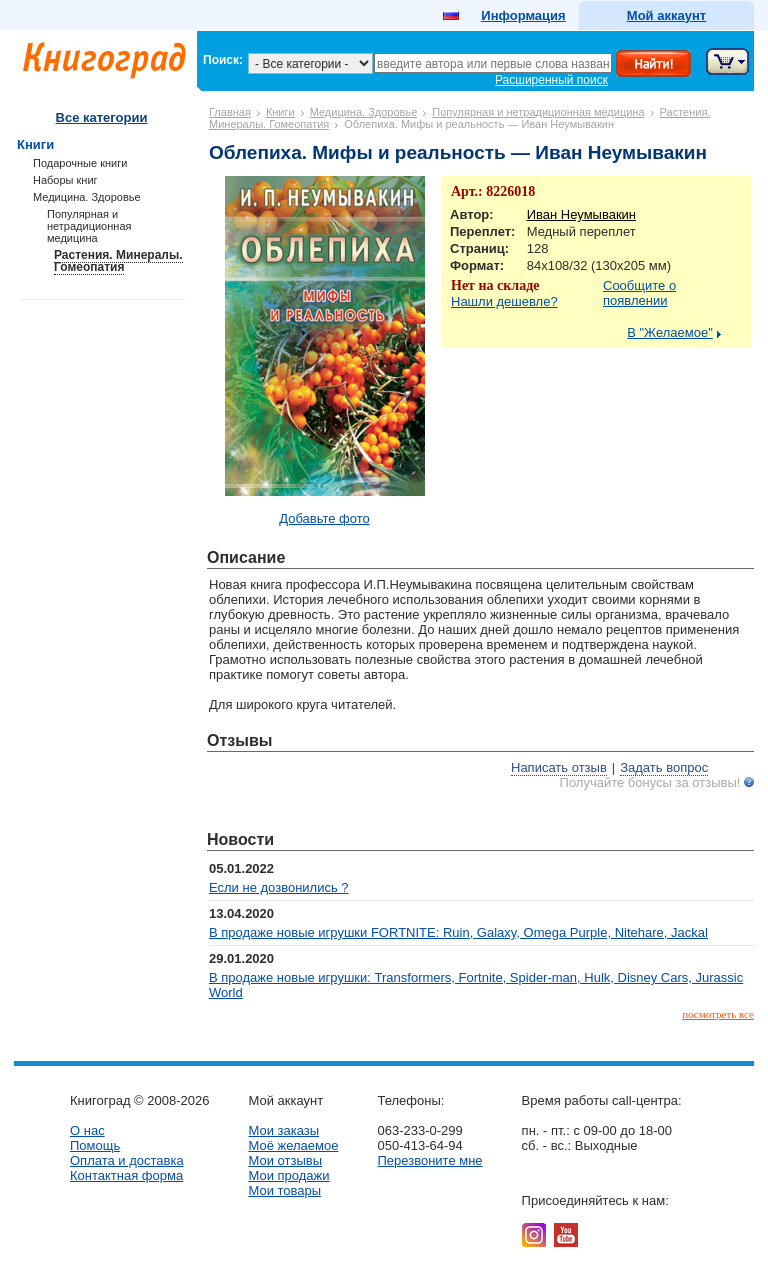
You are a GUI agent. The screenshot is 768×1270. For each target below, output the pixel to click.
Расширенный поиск (551, 80)
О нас (87, 1130)
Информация (523, 15)
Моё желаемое (293, 1145)
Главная (230, 112)
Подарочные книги (80, 163)
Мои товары (284, 1190)
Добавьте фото (324, 518)
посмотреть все (718, 1014)
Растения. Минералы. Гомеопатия (118, 261)
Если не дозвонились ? (279, 887)
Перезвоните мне (429, 1160)
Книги (280, 112)
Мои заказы (283, 1130)
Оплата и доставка (127, 1160)
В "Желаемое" (670, 332)
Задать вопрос (664, 767)
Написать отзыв (559, 767)
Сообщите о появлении (639, 293)
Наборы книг (65, 180)
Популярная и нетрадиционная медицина (538, 112)
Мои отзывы (285, 1160)
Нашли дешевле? (504, 301)
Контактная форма (126, 1175)
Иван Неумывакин (581, 214)
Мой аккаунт (666, 15)
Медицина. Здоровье (364, 112)
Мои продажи (288, 1175)
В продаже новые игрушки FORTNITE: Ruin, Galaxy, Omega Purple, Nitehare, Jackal (458, 932)
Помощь (95, 1145)
